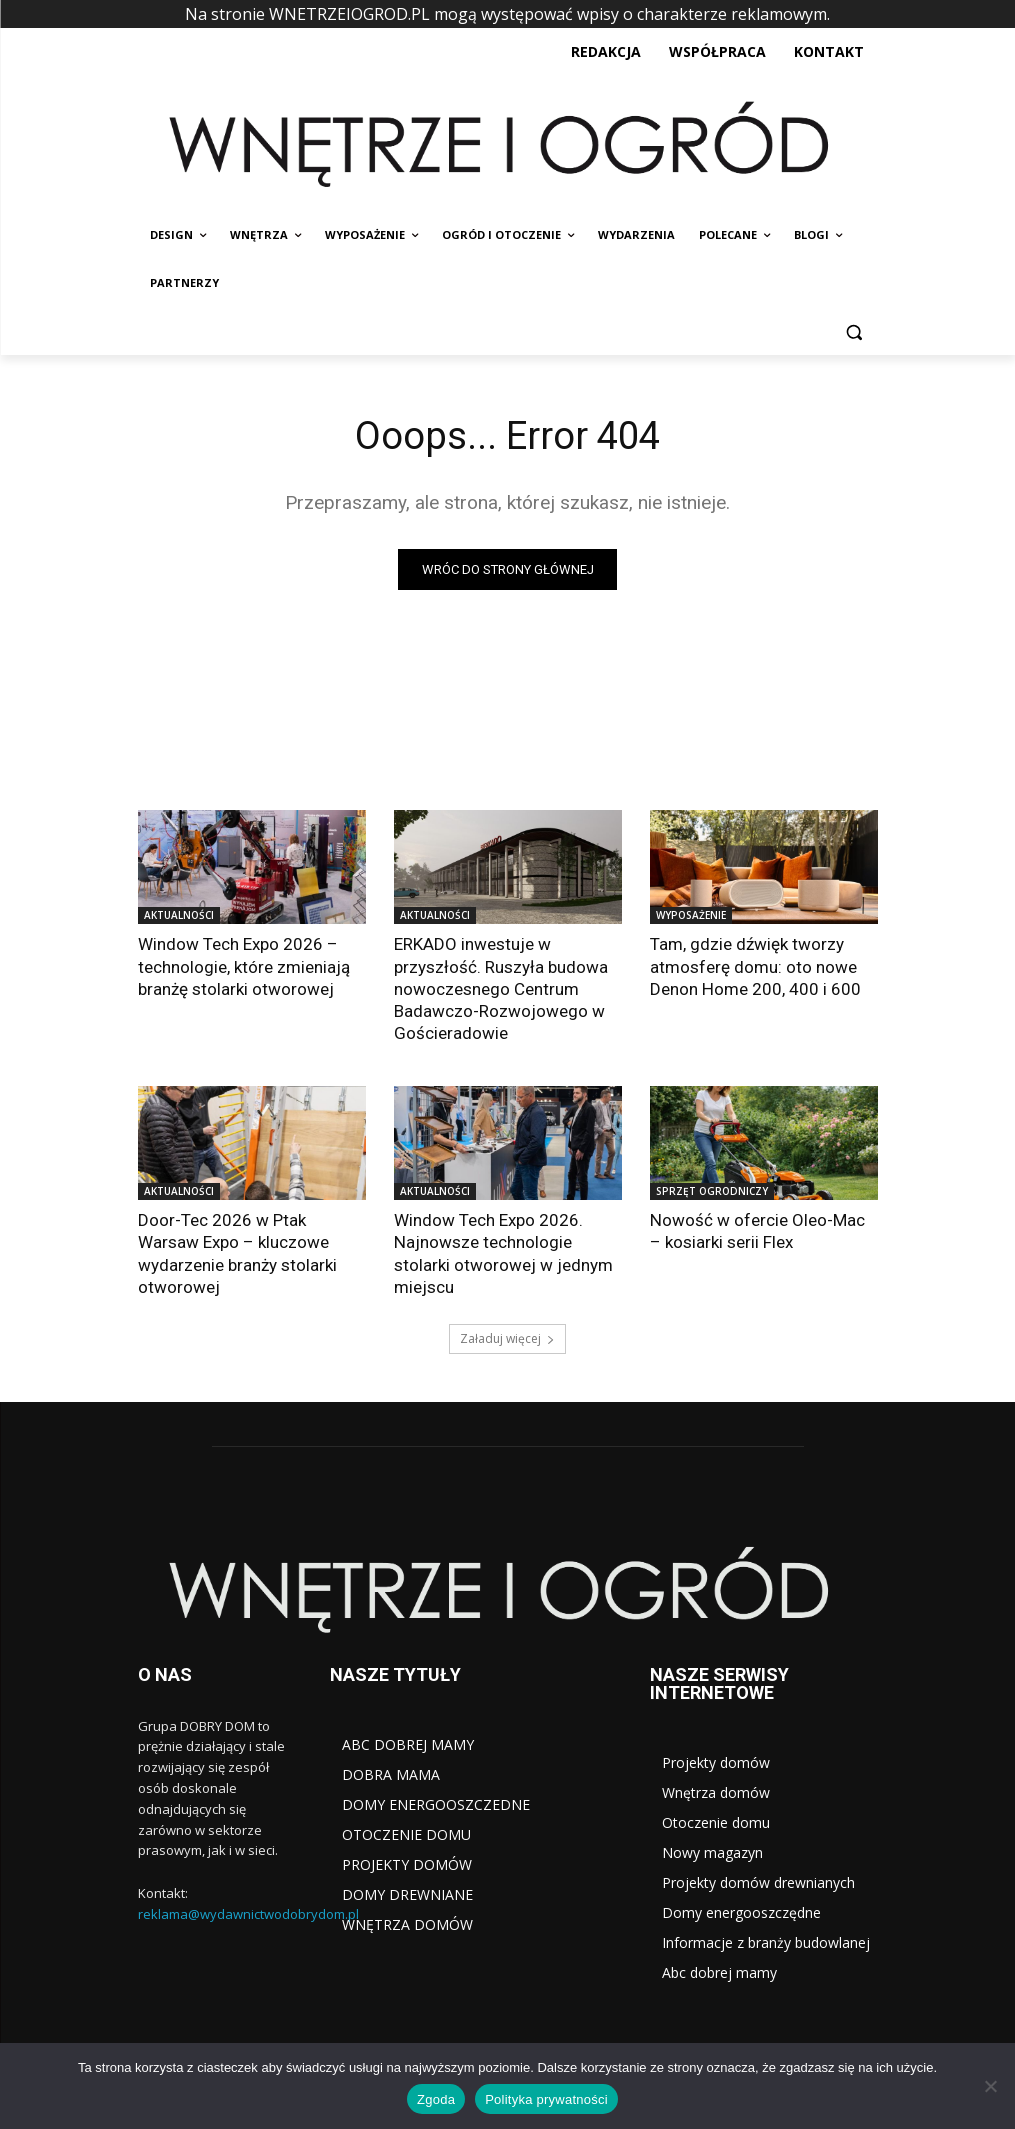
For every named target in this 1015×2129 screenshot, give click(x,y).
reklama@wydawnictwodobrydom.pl (248, 1913)
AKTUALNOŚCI (179, 915)
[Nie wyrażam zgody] (990, 2086)
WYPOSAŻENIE (691, 915)
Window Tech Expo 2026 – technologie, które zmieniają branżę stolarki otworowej (244, 966)
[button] (854, 331)
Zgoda (436, 2099)
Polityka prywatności (546, 2099)
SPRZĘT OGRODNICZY (712, 1191)
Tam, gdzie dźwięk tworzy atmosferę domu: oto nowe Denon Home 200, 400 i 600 (755, 966)
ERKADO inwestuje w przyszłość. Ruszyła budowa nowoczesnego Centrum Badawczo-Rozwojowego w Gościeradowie (501, 988)
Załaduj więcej (507, 1337)
